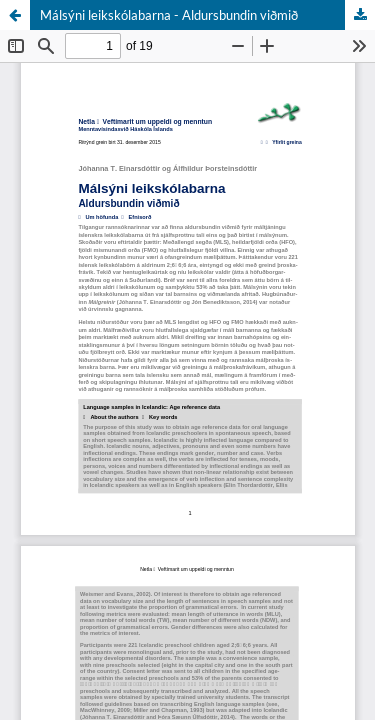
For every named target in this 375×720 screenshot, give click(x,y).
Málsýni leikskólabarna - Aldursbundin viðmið (169, 15)
